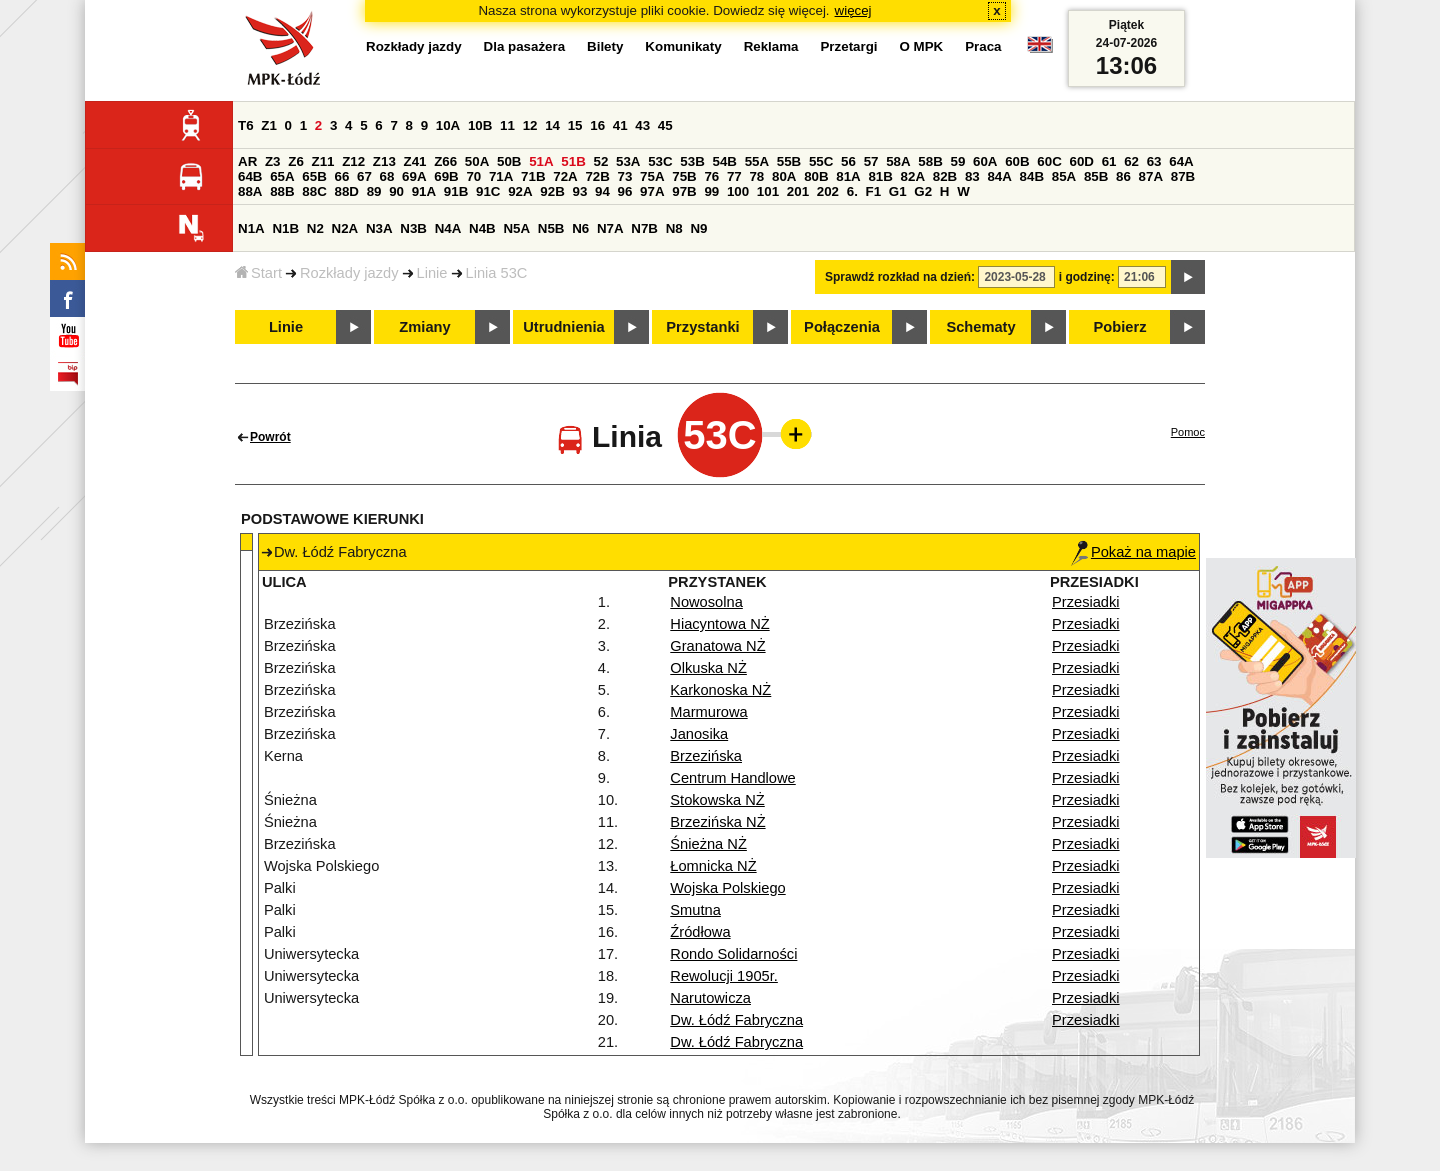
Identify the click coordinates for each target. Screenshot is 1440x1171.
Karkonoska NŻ (720, 690)
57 (871, 161)
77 (734, 176)
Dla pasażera (525, 46)
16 (597, 125)
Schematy (980, 327)
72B (597, 176)
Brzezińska (706, 756)
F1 (874, 191)
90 (396, 191)
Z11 (323, 161)
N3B (413, 228)
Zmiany (424, 327)
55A (757, 161)
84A (999, 176)
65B (314, 176)
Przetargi (848, 46)
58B (930, 161)
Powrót (270, 437)
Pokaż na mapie (1133, 552)
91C (488, 191)
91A (424, 191)
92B (552, 191)
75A (652, 176)
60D (1081, 161)
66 (341, 176)
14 (552, 125)
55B (789, 161)
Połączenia (842, 327)
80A (784, 176)
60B (1017, 161)
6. (852, 191)
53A (628, 161)
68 (387, 176)
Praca (983, 46)
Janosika (699, 734)
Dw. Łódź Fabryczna (736, 1020)
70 (473, 176)
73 (625, 176)
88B (282, 191)
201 (798, 191)
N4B (482, 228)
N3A (379, 228)
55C (821, 161)
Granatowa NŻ (717, 646)
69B (446, 176)
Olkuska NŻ (708, 668)
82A (913, 176)
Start (258, 273)
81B (880, 176)
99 (711, 191)
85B (1096, 176)
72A (565, 176)
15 (575, 125)
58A (898, 161)
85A (1064, 176)
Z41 (415, 161)
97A (652, 191)
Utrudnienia (563, 327)
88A (250, 191)
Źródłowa (700, 932)
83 (972, 176)
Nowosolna (706, 602)
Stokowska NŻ (717, 800)
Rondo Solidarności (733, 954)
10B (480, 125)
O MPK (922, 46)
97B (684, 191)
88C (314, 191)
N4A (448, 228)
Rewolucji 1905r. (724, 976)
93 (579, 191)
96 (625, 191)
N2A (345, 228)
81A (848, 176)
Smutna (695, 910)
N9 (698, 228)
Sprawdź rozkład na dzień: (900, 277)
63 (1154, 161)
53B (692, 161)
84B (1032, 176)
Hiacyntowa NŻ (719, 624)
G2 (923, 191)
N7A (610, 228)
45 (665, 125)
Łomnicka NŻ (713, 866)
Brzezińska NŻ (717, 822)
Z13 (384, 161)
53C (660, 161)
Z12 (353, 161)
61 (1109, 161)
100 (738, 191)
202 (828, 191)
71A (501, 176)
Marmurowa (708, 712)
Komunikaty (683, 46)
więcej (853, 10)
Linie (432, 273)
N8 (674, 228)
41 (620, 125)
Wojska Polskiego (727, 888)
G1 (898, 191)
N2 (315, 228)
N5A (516, 228)
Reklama (771, 46)
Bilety (605, 46)
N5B (551, 228)
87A (1151, 176)
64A (1181, 161)
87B (1183, 176)
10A (448, 125)
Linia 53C (497, 273)
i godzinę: (1087, 277)
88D (346, 191)
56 (848, 161)
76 (711, 176)
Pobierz (1120, 327)
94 (602, 191)
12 (530, 125)
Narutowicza (710, 998)
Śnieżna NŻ (708, 844)
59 (957, 161)
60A (985, 161)
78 (756, 176)
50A (477, 161)
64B (250, 176)
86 (1123, 176)
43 (642, 125)
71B (533, 176)
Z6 (296, 161)
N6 (580, 228)
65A (282, 176)
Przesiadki (1086, 602)
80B (816, 176)
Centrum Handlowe (732, 778)
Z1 (269, 125)
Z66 (445, 161)
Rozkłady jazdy (349, 273)
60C (1049, 161)
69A (414, 176)
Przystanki (702, 327)
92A (520, 191)
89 (374, 191)
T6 (246, 125)
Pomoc (1188, 432)
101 (768, 191)
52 (600, 161)
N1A (251, 228)
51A (541, 161)
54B (724, 161)
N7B (644, 228)
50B (509, 161)
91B (456, 191)
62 (1131, 161)
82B (945, 176)
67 (364, 176)
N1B (285, 228)
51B (573, 161)
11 (507, 125)
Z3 (273, 161)
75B (684, 176)
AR (247, 161)
